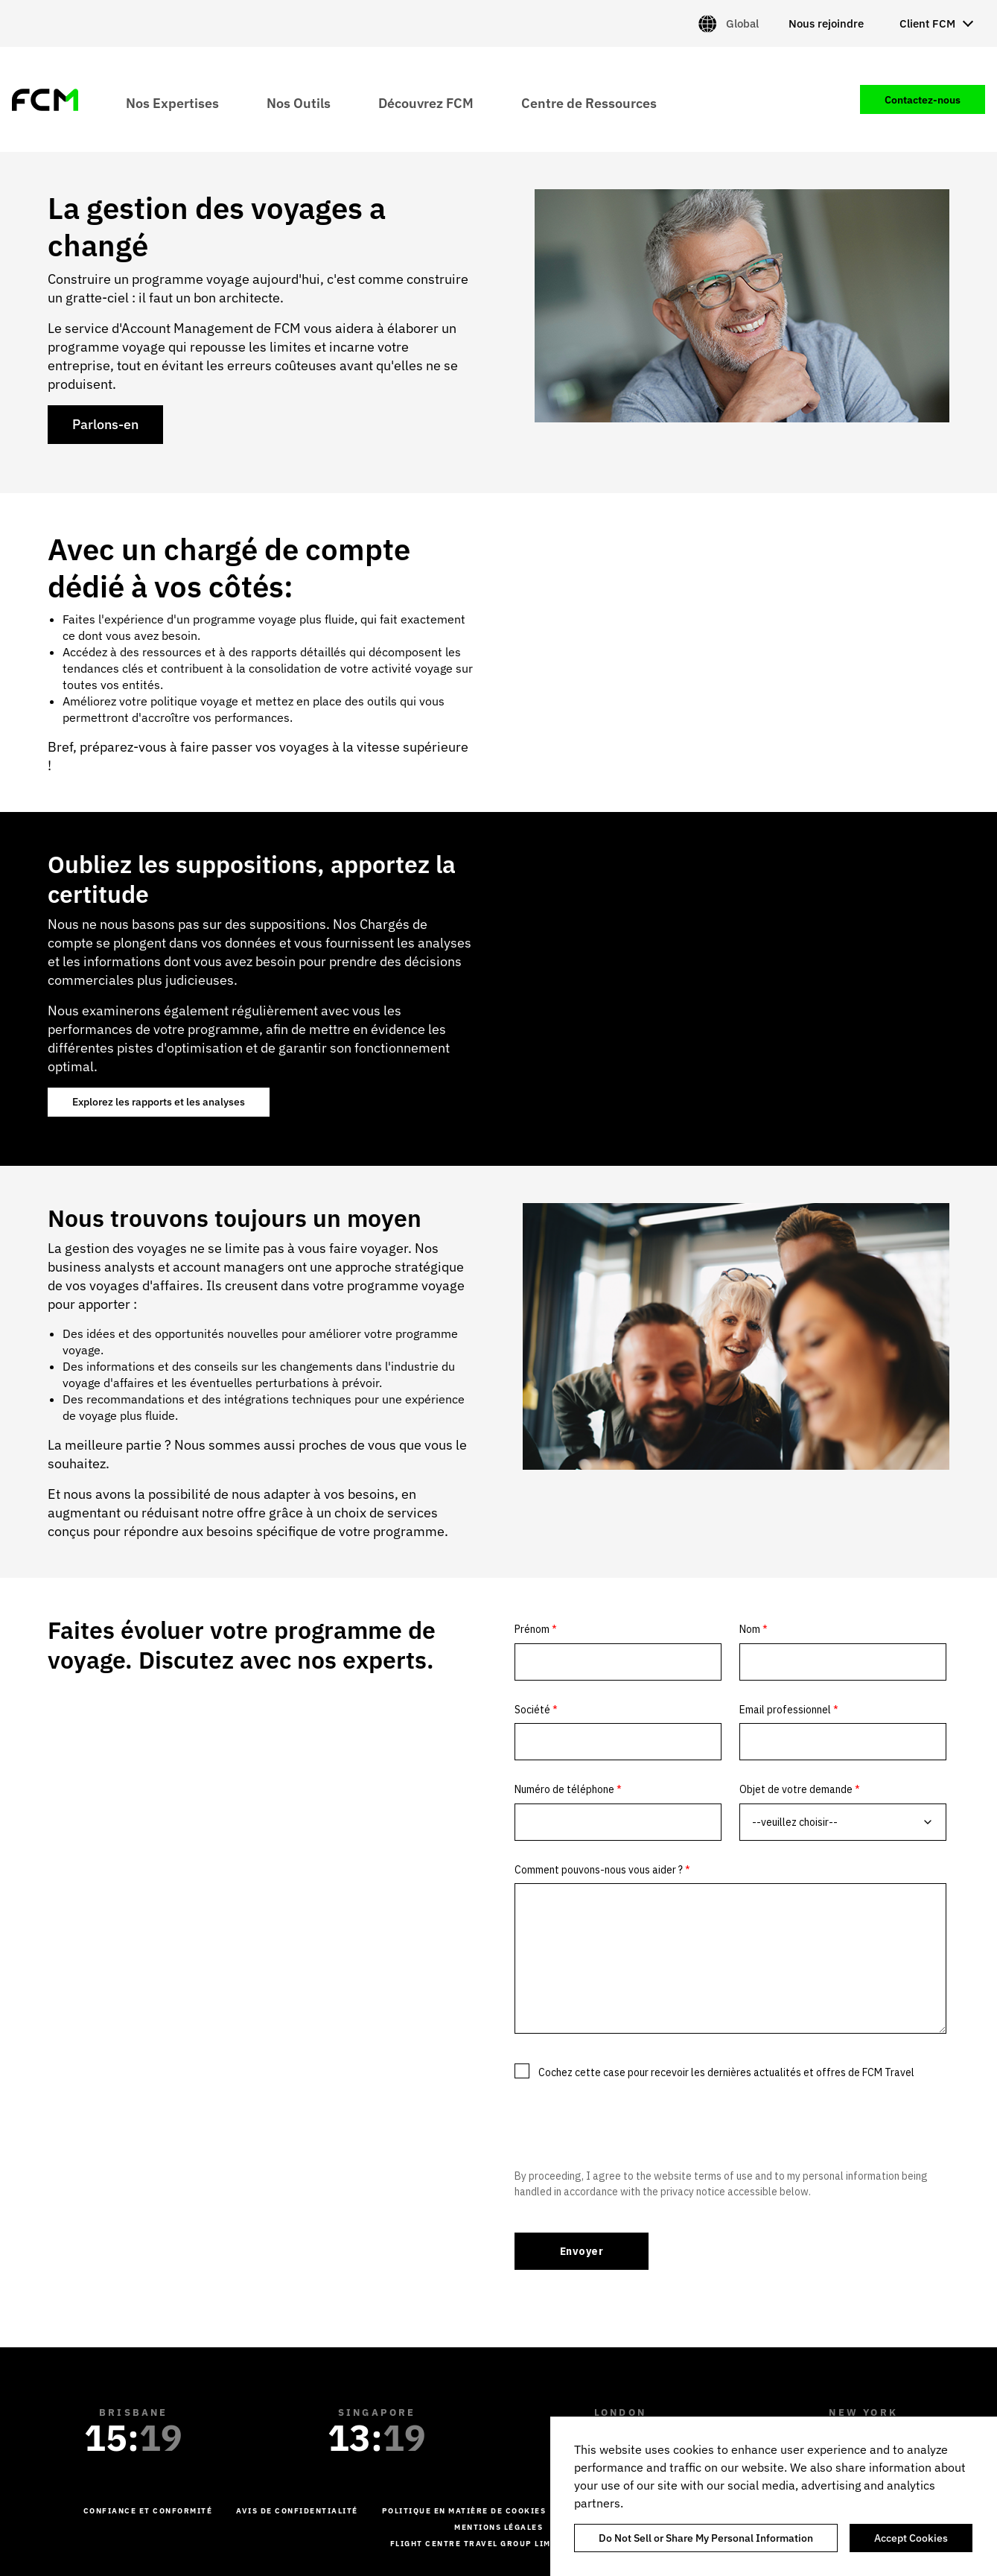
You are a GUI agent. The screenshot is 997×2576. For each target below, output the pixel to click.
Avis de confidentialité (297, 2511)
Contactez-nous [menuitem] (923, 100)
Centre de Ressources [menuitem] (589, 102)
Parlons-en (105, 424)
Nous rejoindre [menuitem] (826, 23)
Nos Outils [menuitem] (299, 102)
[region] (773, 2496)
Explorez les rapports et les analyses (158, 1101)
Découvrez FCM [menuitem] (426, 102)
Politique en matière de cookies (464, 2511)
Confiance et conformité (148, 2511)
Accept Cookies (911, 2538)
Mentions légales (498, 2527)
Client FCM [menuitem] (927, 23)
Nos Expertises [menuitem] (172, 102)
